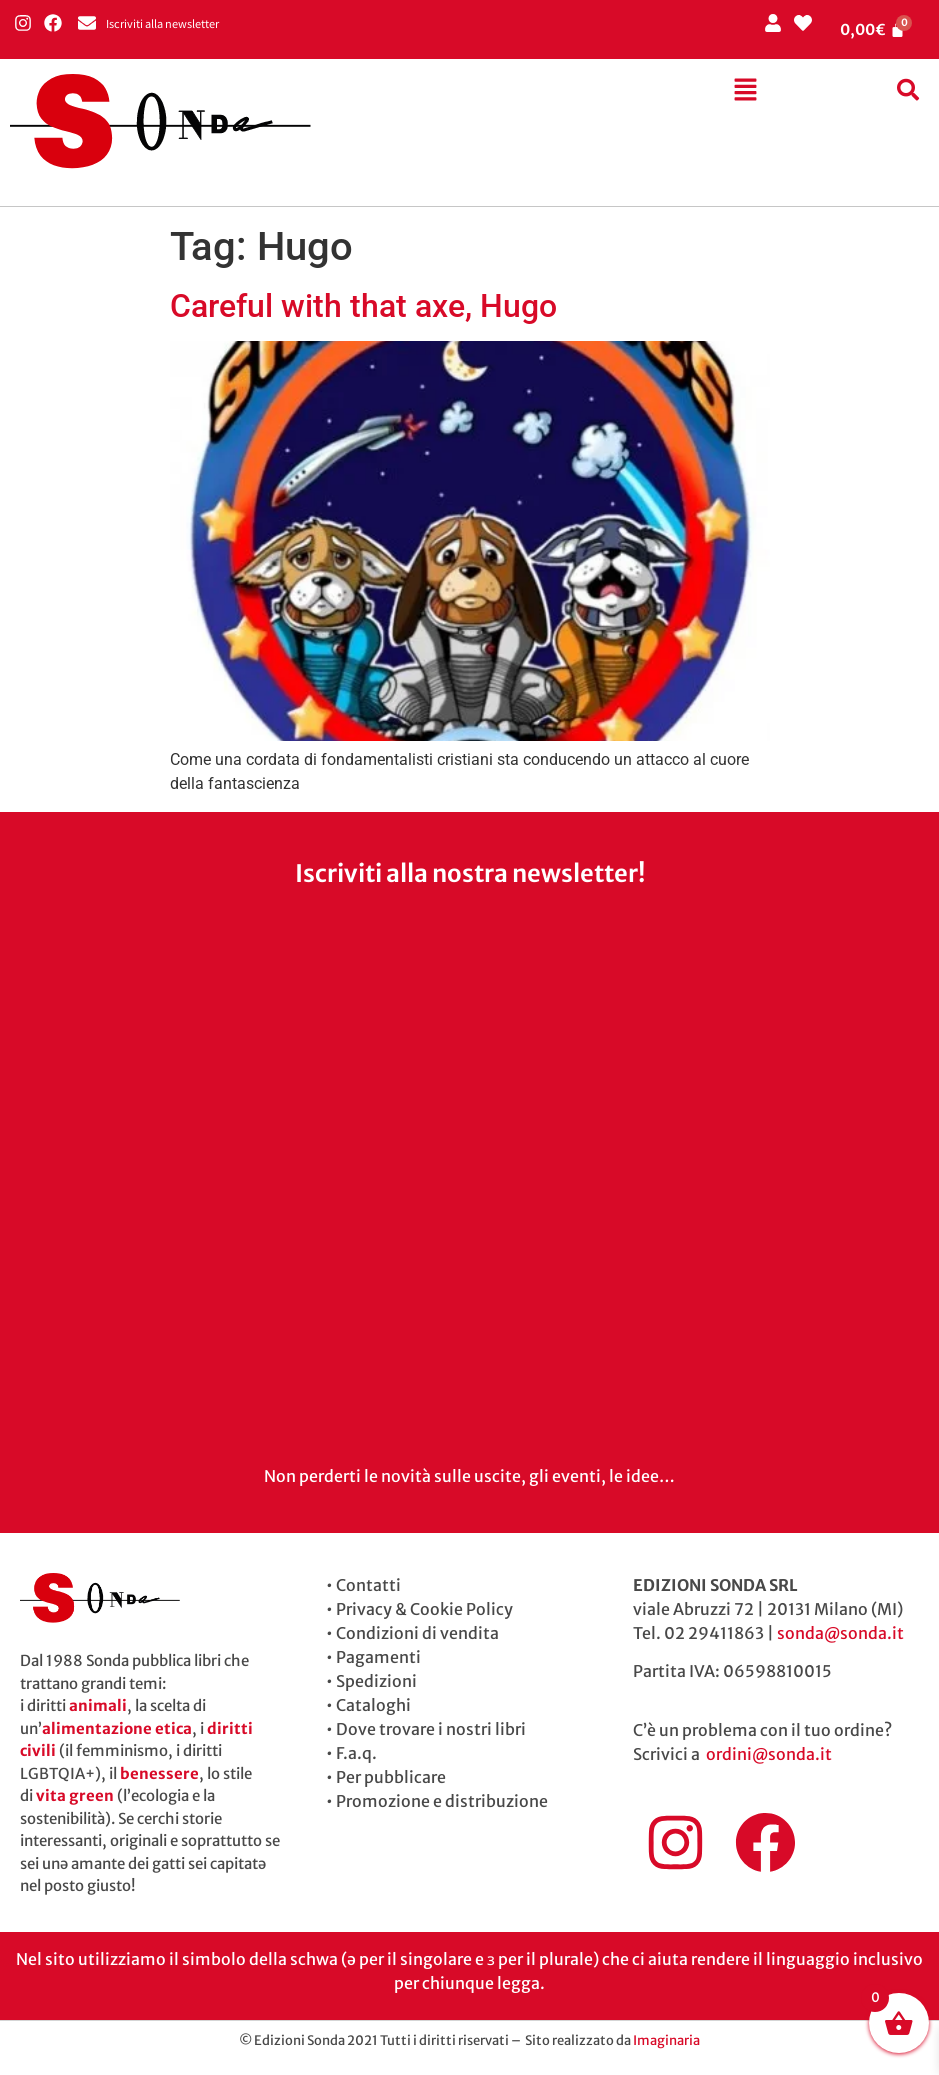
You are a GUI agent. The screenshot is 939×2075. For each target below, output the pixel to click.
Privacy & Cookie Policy (424, 1609)
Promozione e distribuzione (442, 1801)
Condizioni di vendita (417, 1633)
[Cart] (873, 29)
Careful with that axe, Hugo (363, 306)
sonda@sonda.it (840, 1633)
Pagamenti (378, 1657)
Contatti (368, 1585)
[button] (745, 91)
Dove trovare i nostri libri (431, 1729)
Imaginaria (666, 2040)
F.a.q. (356, 1753)
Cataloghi (373, 1705)
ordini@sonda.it (769, 1754)
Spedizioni (376, 1681)
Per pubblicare (391, 1777)
